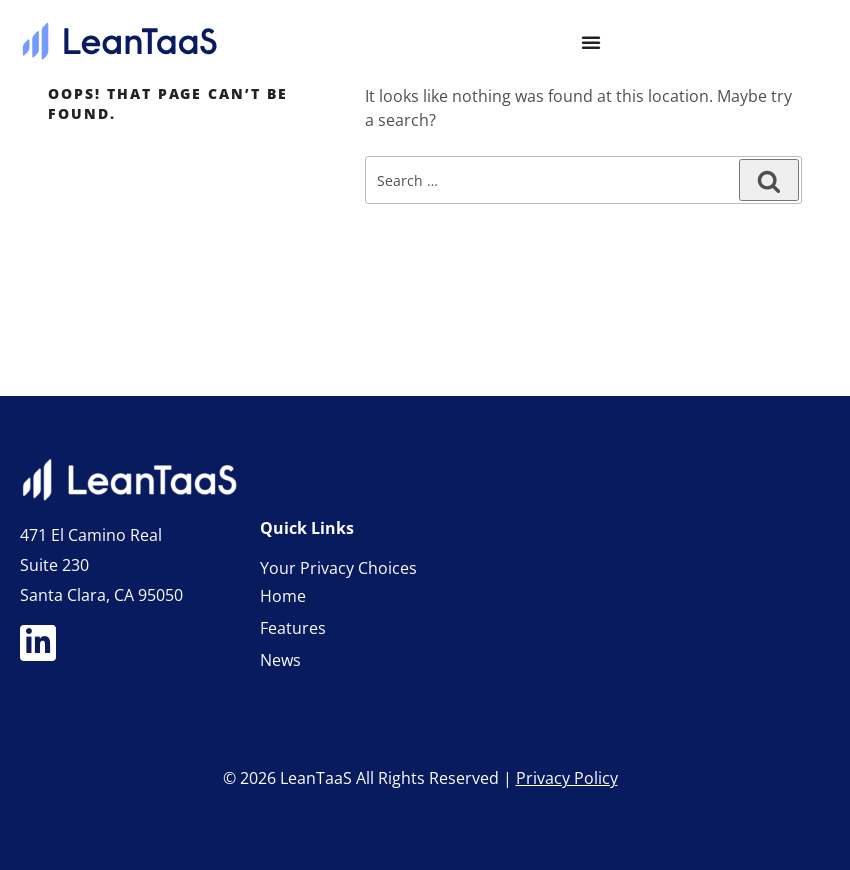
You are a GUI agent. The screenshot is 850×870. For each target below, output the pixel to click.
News (280, 660)
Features (293, 628)
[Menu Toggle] (591, 42)
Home (283, 596)
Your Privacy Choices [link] (338, 568)
